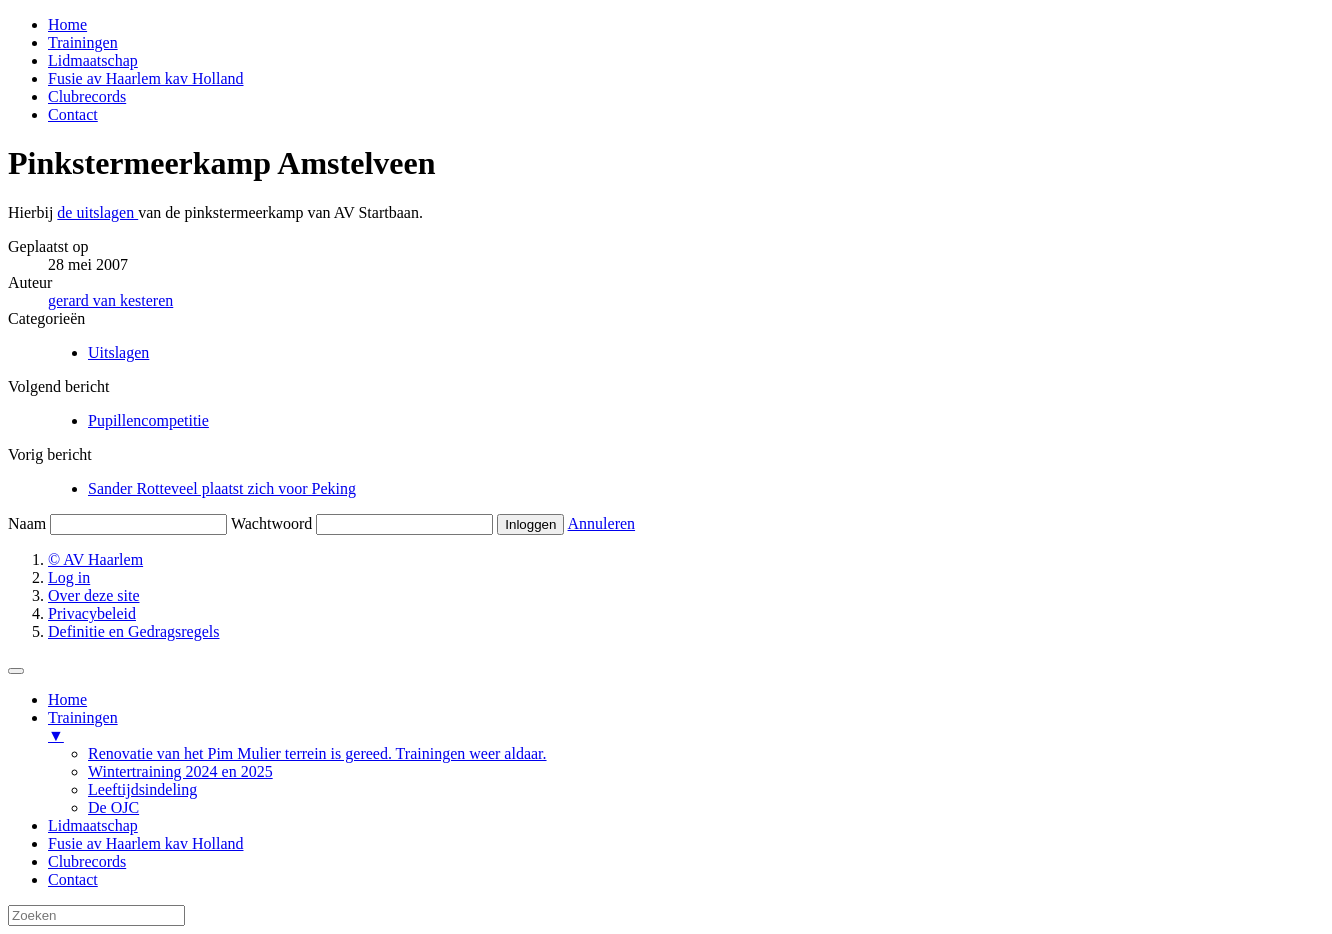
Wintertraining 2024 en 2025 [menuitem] (180, 771)
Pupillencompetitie (148, 420)
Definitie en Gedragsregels (133, 631)
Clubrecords (87, 96)
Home (67, 24)
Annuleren (602, 523)
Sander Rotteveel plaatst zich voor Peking (222, 488)
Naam (27, 523)
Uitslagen (118, 352)
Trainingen (83, 42)
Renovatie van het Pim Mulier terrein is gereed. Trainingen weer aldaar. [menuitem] (317, 753)
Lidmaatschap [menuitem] (93, 825)
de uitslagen (97, 212)
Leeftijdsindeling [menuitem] (142, 789)
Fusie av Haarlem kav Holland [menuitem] (146, 843)
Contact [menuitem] (73, 879)
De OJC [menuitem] (113, 807)
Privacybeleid (92, 613)
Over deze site (94, 595)
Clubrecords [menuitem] (87, 861)
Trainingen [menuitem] (686, 727)
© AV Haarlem (95, 559)
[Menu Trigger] (16, 671)
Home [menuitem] (67, 699)
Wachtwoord (271, 523)
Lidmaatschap (93, 60)
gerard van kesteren (110, 300)
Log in (69, 577)
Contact (73, 114)
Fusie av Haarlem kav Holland (146, 78)
